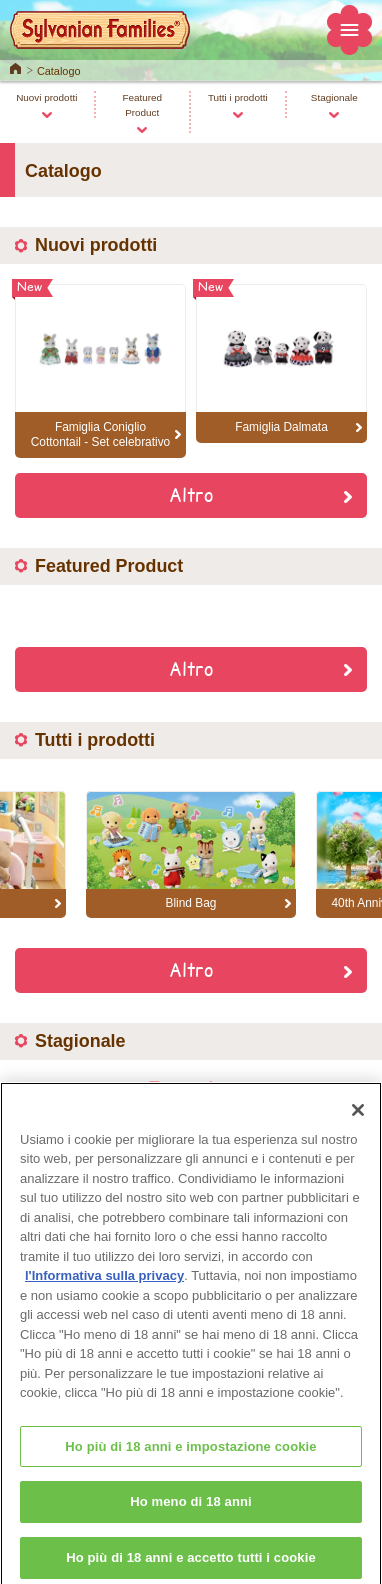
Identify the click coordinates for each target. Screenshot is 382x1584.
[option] (191, 855)
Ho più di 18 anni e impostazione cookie (190, 1455)
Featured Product (142, 105)
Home (15, 67)
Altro (191, 494)
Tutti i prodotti (238, 97)
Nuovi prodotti (46, 97)
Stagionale (334, 97)
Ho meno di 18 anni (191, 1511)
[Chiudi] (358, 1119)
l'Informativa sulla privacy (104, 1285)
